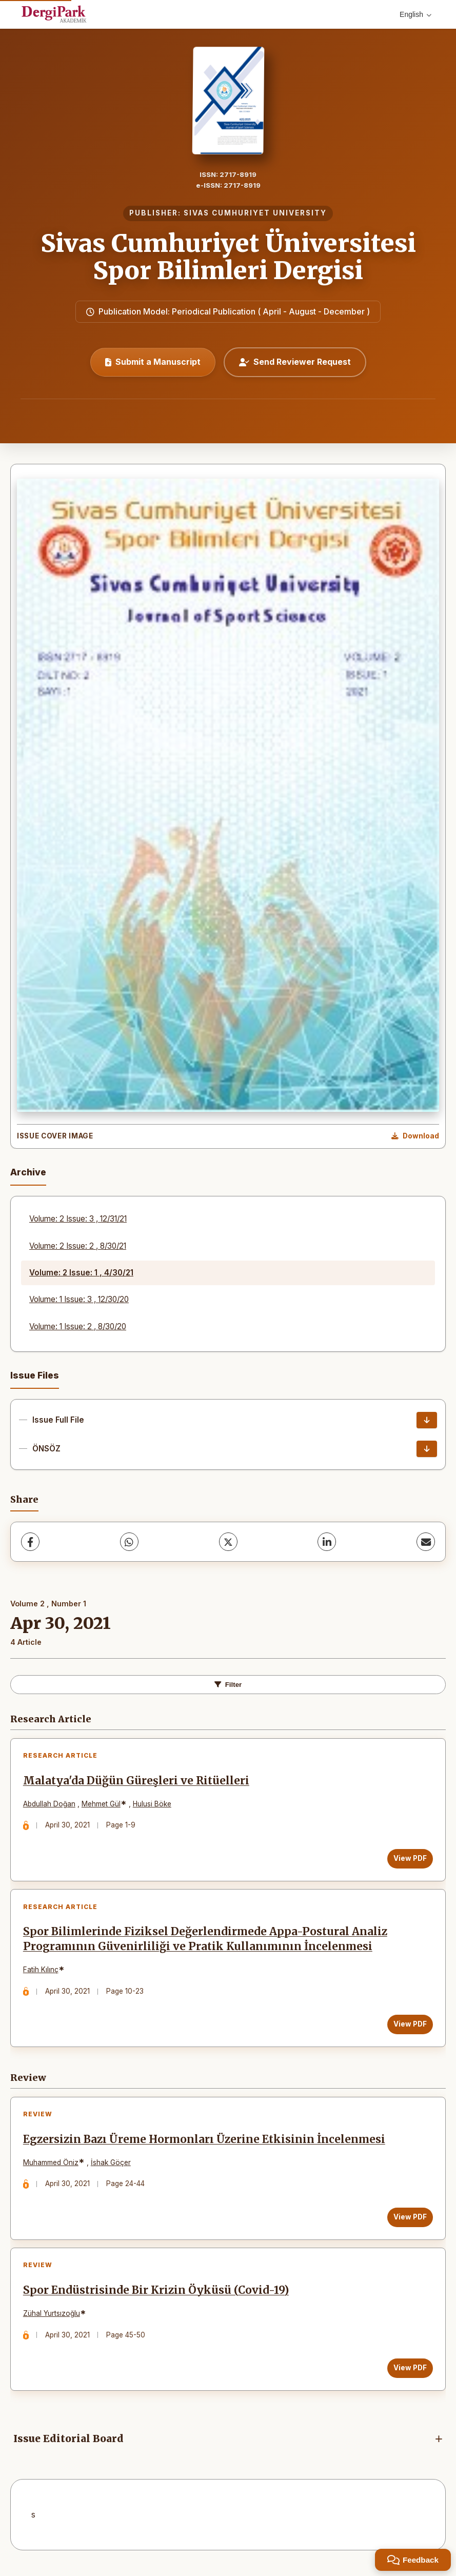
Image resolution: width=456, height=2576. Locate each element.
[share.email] (426, 1541)
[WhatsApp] (129, 1541)
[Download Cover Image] (415, 1136)
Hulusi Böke (152, 1804)
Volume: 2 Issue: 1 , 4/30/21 (81, 1272)
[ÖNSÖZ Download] (427, 1449)
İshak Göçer (111, 2165)
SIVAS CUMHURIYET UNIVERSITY (255, 213)
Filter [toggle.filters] (228, 1684)
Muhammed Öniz (51, 2165)
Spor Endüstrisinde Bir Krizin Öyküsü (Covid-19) (156, 2294)
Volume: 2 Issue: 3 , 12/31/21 (78, 1219)
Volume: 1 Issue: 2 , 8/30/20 (77, 1326)
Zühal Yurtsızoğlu (52, 2317)
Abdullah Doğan (50, 1804)
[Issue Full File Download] (427, 1420)
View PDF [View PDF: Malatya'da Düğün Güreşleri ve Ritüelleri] (409, 1859)
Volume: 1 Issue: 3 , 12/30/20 (79, 1299)
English (415, 14)
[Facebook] (30, 1541)
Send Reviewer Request (295, 362)
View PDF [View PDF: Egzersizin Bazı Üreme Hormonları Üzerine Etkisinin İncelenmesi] (409, 2220)
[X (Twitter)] (228, 1541)
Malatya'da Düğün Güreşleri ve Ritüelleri (137, 1781)
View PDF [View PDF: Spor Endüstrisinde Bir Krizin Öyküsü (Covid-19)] (409, 2372)
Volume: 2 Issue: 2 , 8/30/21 (77, 1246)
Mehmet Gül (101, 1804)
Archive (28, 1172)
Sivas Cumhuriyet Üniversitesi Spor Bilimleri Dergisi (228, 257)
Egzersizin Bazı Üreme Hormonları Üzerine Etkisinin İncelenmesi (205, 2142)
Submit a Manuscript (153, 362)
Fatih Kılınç (41, 1972)
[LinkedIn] (327, 1541)
